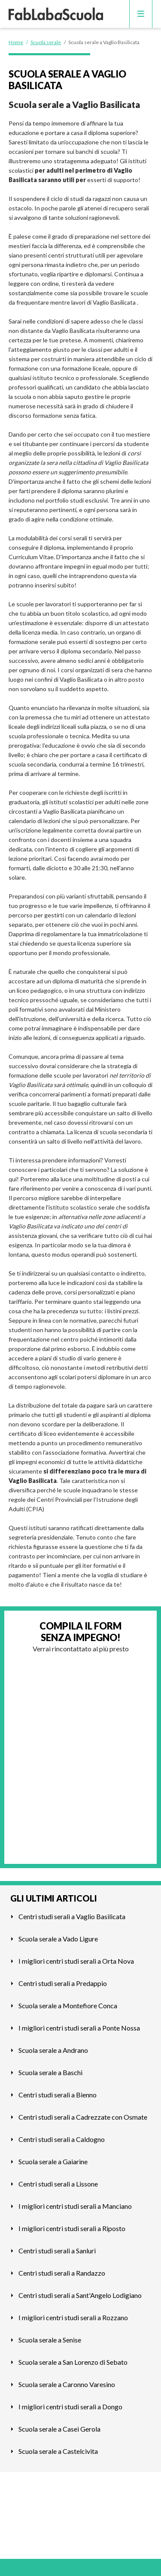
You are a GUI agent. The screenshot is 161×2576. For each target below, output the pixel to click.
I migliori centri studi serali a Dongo (70, 2406)
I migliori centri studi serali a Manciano (75, 2206)
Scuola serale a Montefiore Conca (67, 2005)
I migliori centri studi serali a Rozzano (73, 2317)
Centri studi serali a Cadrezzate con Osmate (82, 2117)
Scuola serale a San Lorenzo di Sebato (73, 2362)
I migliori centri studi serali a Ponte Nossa (79, 2028)
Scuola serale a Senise (49, 2340)
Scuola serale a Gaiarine (53, 2161)
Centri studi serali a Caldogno (61, 2139)
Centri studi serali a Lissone (58, 2184)
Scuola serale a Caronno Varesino (66, 2384)
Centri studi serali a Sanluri (57, 2251)
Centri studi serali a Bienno (57, 2095)
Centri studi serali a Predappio (62, 1983)
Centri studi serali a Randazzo (61, 2273)
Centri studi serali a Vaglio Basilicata (71, 1916)
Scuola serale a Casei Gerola (59, 2429)
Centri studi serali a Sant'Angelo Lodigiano (80, 2295)
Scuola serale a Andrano (53, 2050)
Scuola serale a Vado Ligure (58, 1939)
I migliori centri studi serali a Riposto (71, 2228)
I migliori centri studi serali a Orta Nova (76, 1961)
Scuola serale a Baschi (50, 2072)
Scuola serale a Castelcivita (58, 2451)
